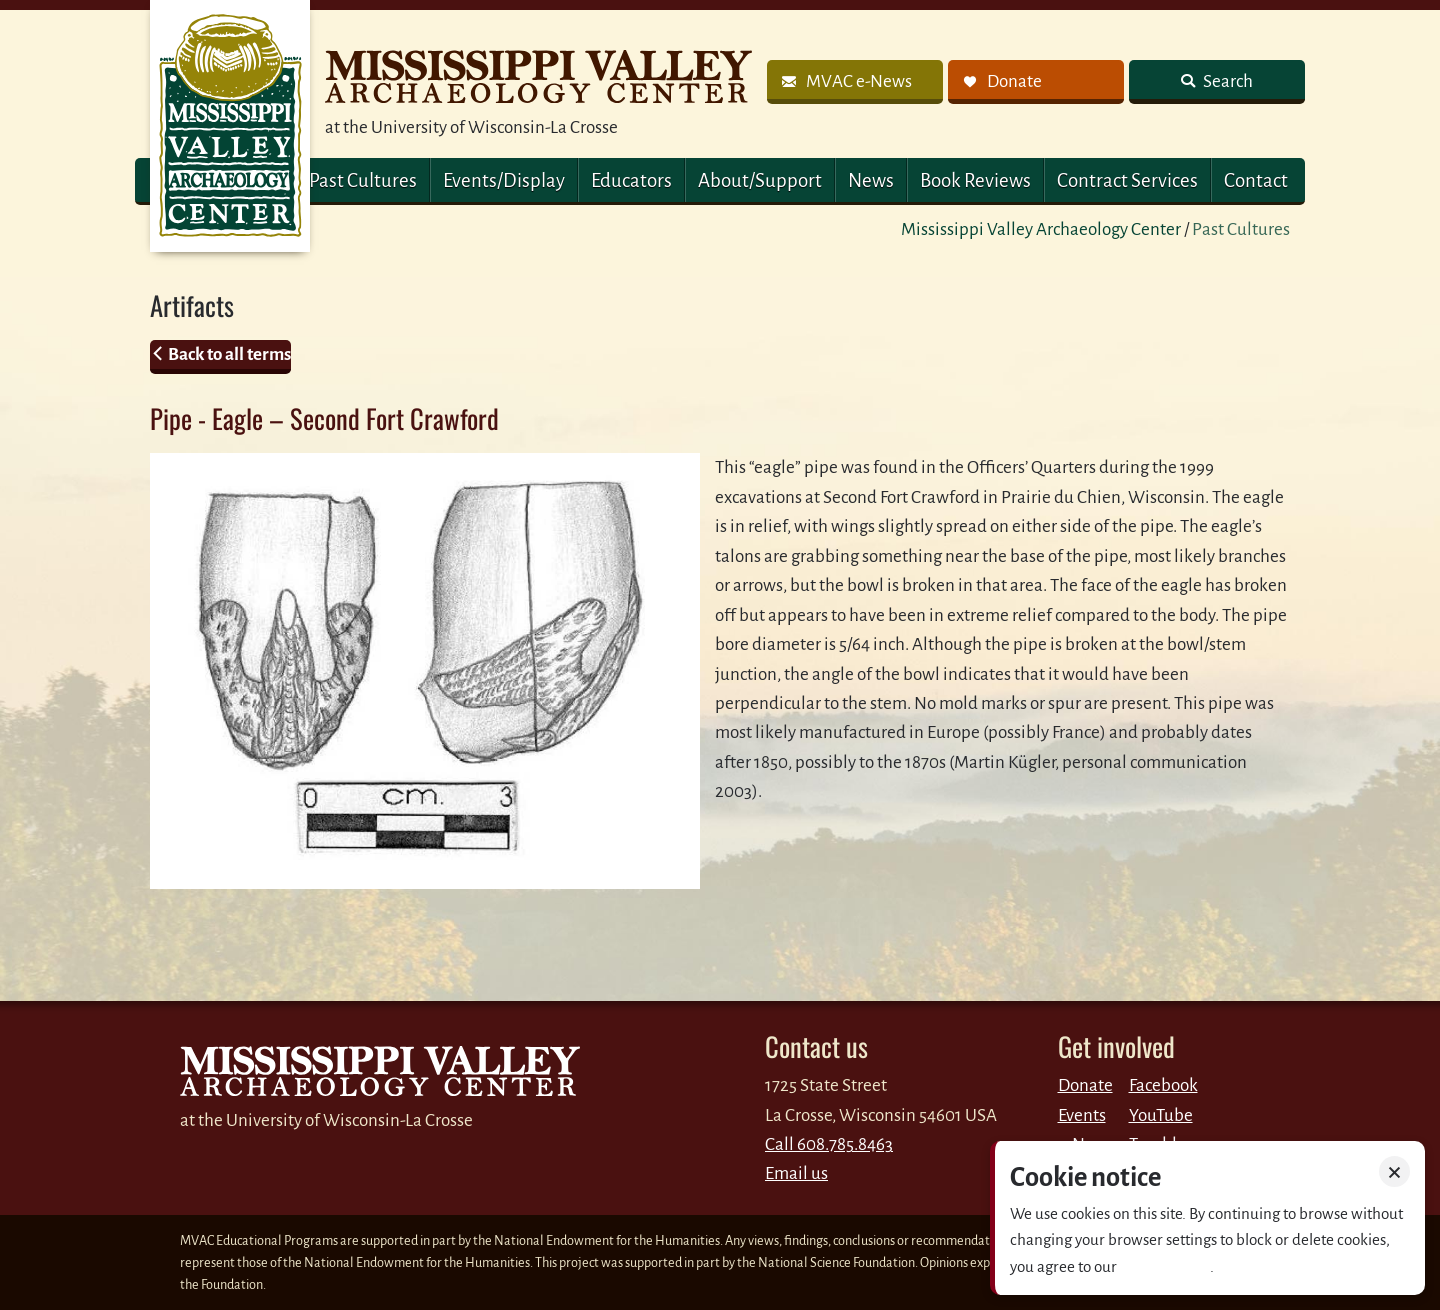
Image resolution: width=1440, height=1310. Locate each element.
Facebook (1163, 1085)
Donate (1085, 1085)
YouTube (1161, 1115)
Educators (631, 180)
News (871, 180)
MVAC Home (230, 126)
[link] (855, 82)
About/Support (760, 180)
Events (1082, 1115)
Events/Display (504, 180)
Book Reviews (975, 180)
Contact (1256, 180)
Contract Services (1127, 180)
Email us (796, 1173)
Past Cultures (363, 180)
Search (1226, 81)
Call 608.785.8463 (829, 1144)
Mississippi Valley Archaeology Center (1041, 229)
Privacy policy (1165, 1266)
